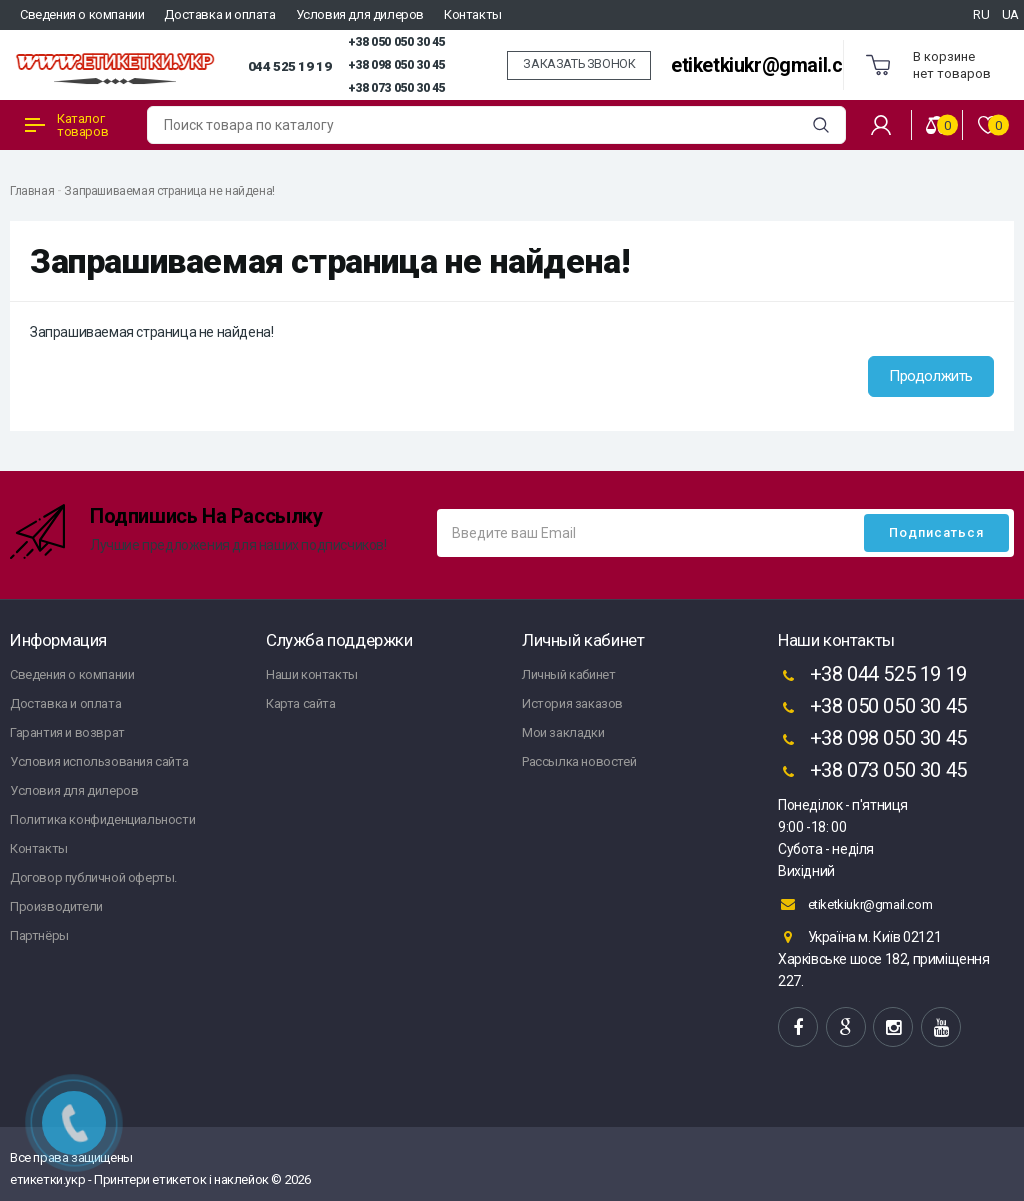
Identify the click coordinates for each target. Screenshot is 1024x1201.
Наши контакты (312, 674)
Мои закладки (563, 732)
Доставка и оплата (219, 14)
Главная (32, 191)
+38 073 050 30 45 (396, 88)
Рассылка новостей (579, 761)
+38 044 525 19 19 (872, 676)
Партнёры (39, 935)
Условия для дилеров (360, 14)
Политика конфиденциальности (102, 819)
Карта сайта (301, 703)
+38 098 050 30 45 (396, 65)
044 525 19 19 (290, 66)
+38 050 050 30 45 (396, 42)
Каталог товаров (66, 125)
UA (1010, 14)
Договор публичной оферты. (93, 877)
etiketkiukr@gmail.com (770, 65)
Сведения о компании (82, 14)
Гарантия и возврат (67, 732)
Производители (56, 906)
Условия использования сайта (99, 761)
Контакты (473, 14)
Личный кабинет (568, 674)
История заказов (572, 703)
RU (981, 14)
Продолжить (931, 376)
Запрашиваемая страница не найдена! (169, 191)
